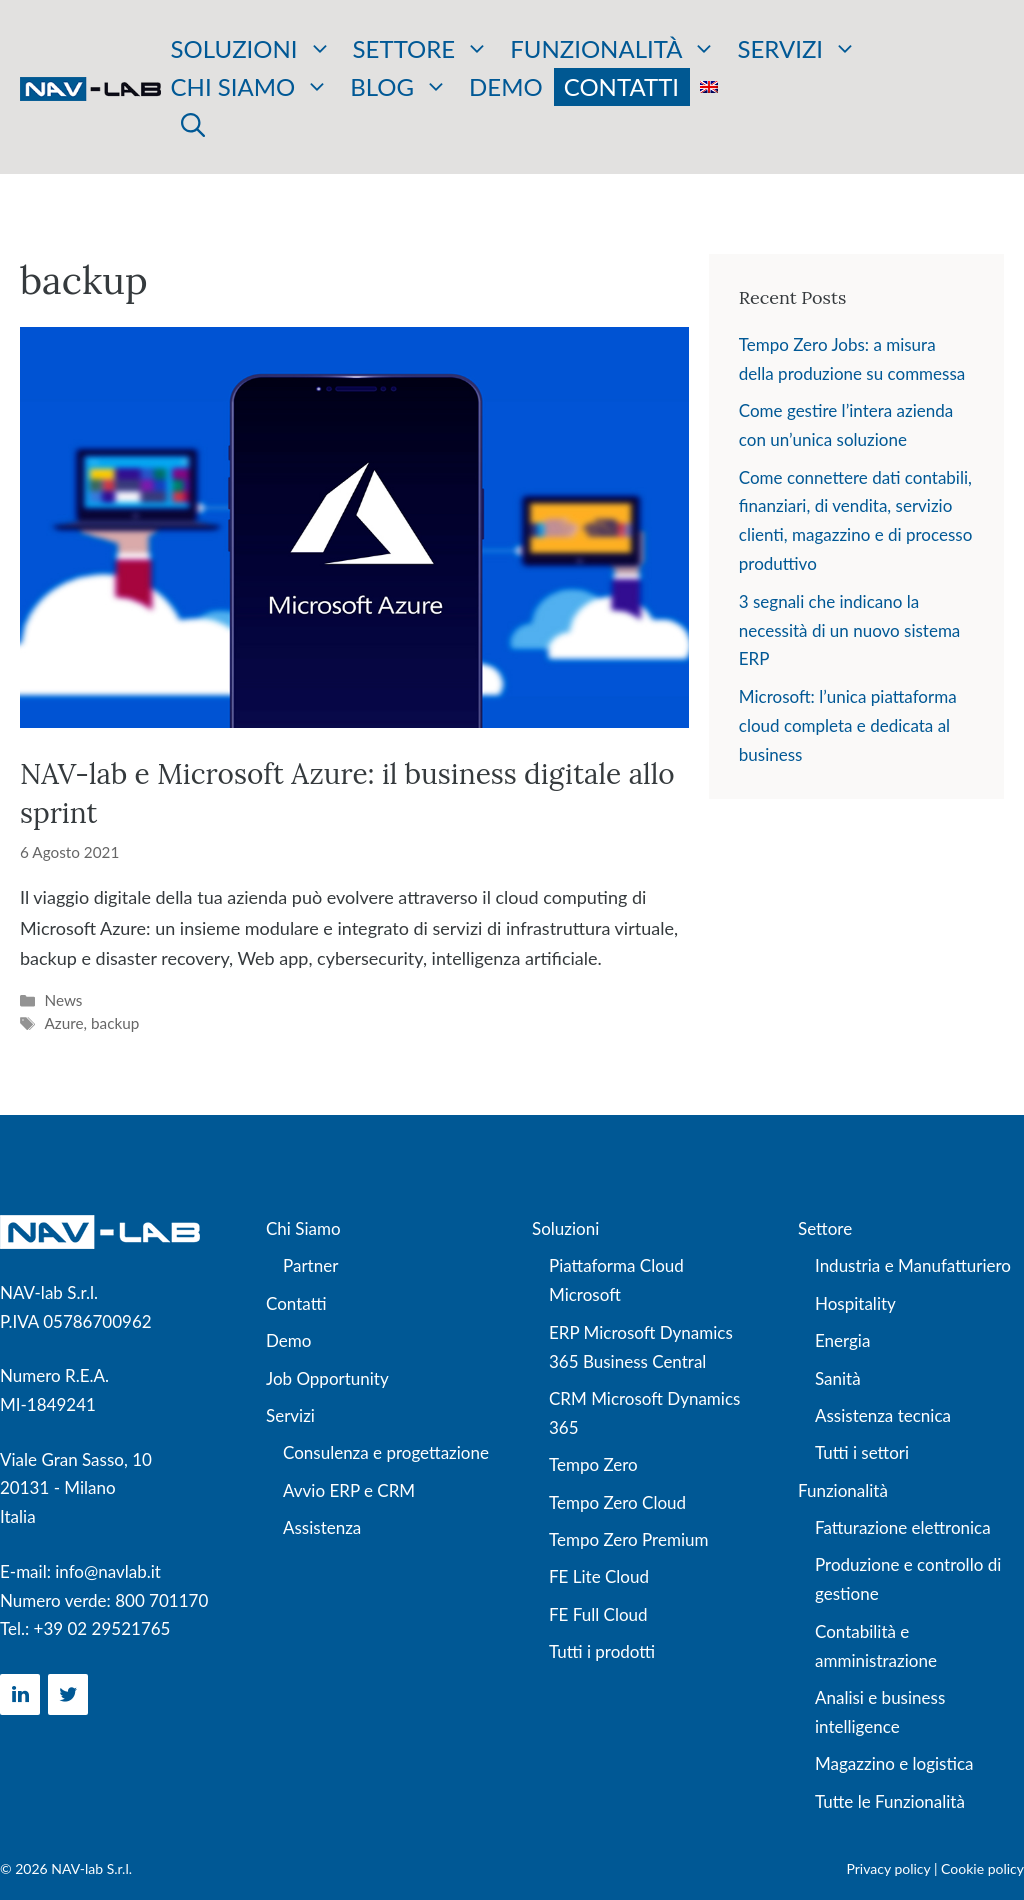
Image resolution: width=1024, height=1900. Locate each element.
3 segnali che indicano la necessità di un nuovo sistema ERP (850, 630)
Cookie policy (982, 1868)
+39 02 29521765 (102, 1628)
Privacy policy (889, 1868)
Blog (399, 87)
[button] (193, 125)
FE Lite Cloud (599, 1576)
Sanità (838, 1378)
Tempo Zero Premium (628, 1539)
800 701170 (161, 1600)
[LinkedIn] (20, 1694)
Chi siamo (250, 87)
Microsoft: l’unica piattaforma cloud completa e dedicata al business (848, 725)
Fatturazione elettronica (903, 1527)
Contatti (621, 86)
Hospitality (855, 1303)
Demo (506, 86)
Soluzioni (251, 49)
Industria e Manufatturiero (913, 1265)
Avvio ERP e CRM (349, 1490)
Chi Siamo (303, 1228)
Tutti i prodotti (602, 1651)
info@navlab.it (108, 1571)
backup (115, 1023)
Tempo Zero (593, 1464)
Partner (310, 1265)
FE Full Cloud (598, 1614)
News (63, 1000)
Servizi (797, 49)
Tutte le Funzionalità (890, 1801)
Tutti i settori (862, 1452)
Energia (842, 1340)
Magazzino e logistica (894, 1763)
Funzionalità (613, 49)
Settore (421, 49)
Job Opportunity (327, 1378)
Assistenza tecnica (883, 1415)
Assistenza (322, 1527)
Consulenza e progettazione (386, 1452)
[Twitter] (68, 1694)
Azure (63, 1023)
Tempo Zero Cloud (617, 1502)
